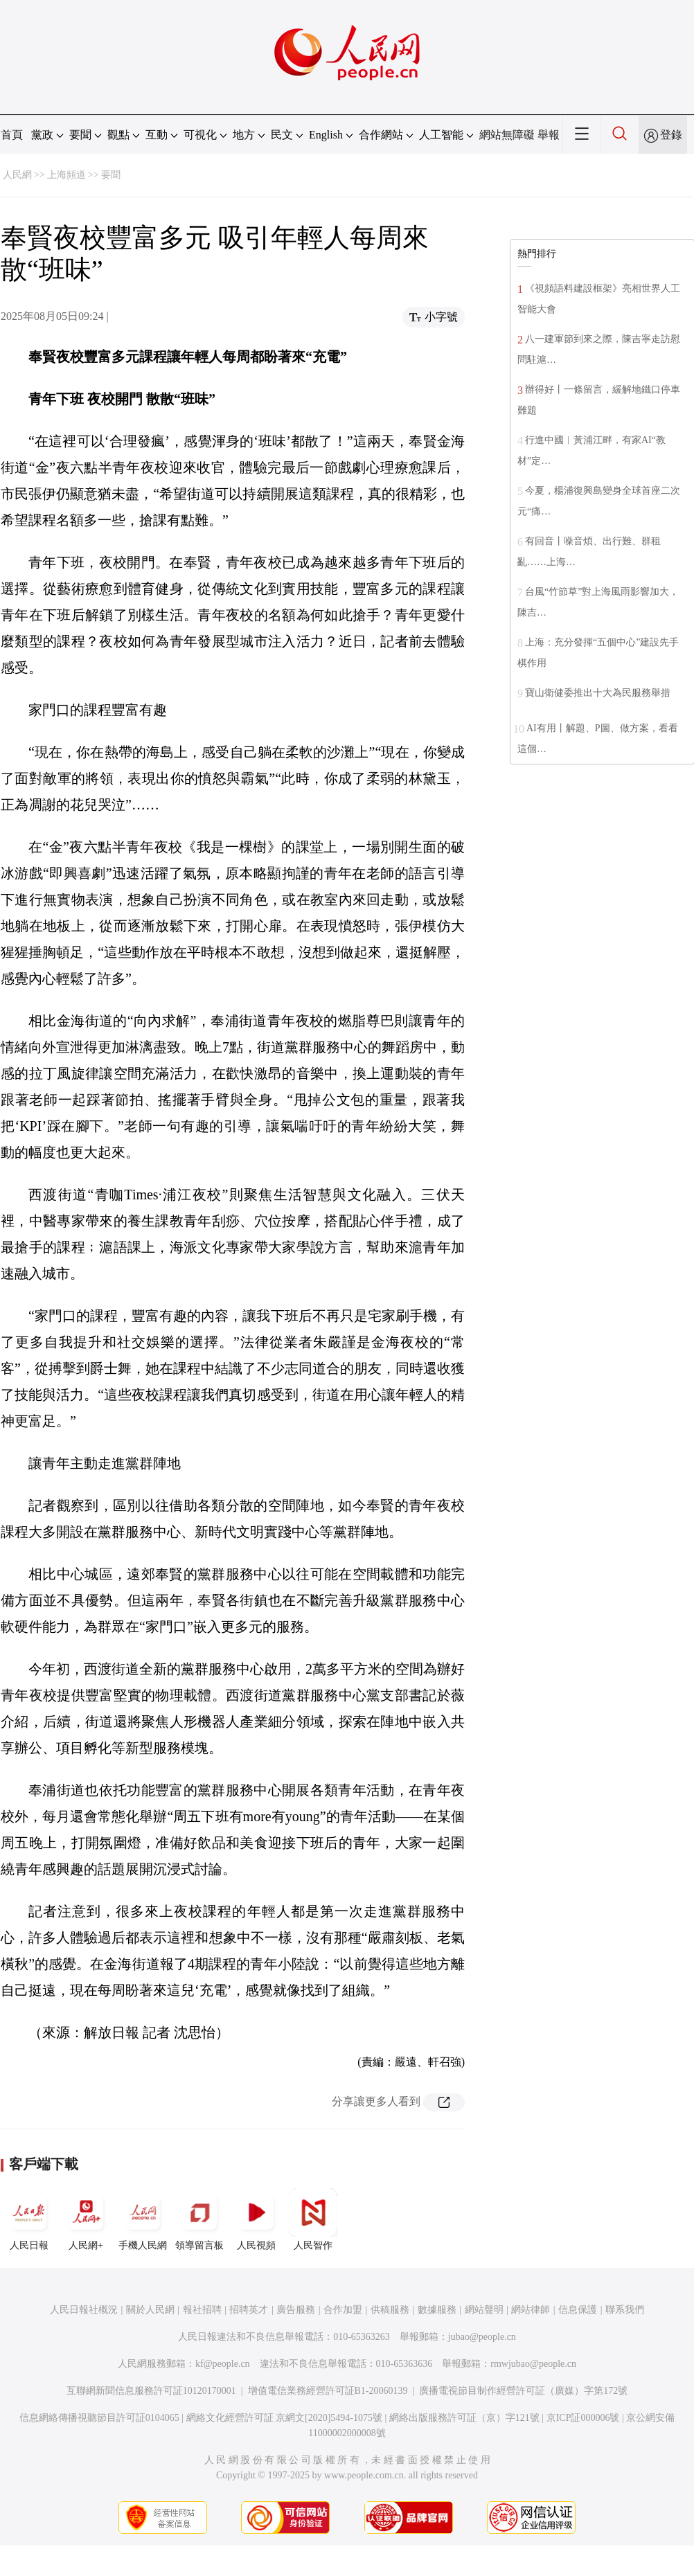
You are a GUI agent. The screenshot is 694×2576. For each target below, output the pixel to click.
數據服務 (437, 2310)
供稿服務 (390, 2310)
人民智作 (313, 2219)
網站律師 (530, 2310)
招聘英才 (248, 2310)
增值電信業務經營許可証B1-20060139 (328, 2391)
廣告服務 (295, 2310)
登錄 (671, 135)
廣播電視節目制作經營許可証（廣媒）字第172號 (523, 2391)
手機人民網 (142, 2219)
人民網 (17, 175)
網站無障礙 (507, 135)
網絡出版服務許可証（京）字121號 (464, 2418)
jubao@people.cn (482, 2337)
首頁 (12, 135)
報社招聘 (202, 2310)
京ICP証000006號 (583, 2418)
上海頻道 (66, 175)
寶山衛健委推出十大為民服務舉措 (597, 693)
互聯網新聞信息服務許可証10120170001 (151, 2391)
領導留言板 (199, 2219)
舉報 (548, 135)
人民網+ (86, 2219)
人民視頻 (256, 2219)
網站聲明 (484, 2310)
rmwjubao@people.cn (533, 2364)
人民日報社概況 (84, 2310)
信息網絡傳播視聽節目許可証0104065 (99, 2418)
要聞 (111, 175)
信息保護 (577, 2310)
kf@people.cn (222, 2364)
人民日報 (29, 2219)
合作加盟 (342, 2310)
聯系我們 (624, 2310)
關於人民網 (150, 2310)
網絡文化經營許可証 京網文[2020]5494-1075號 (284, 2418)
